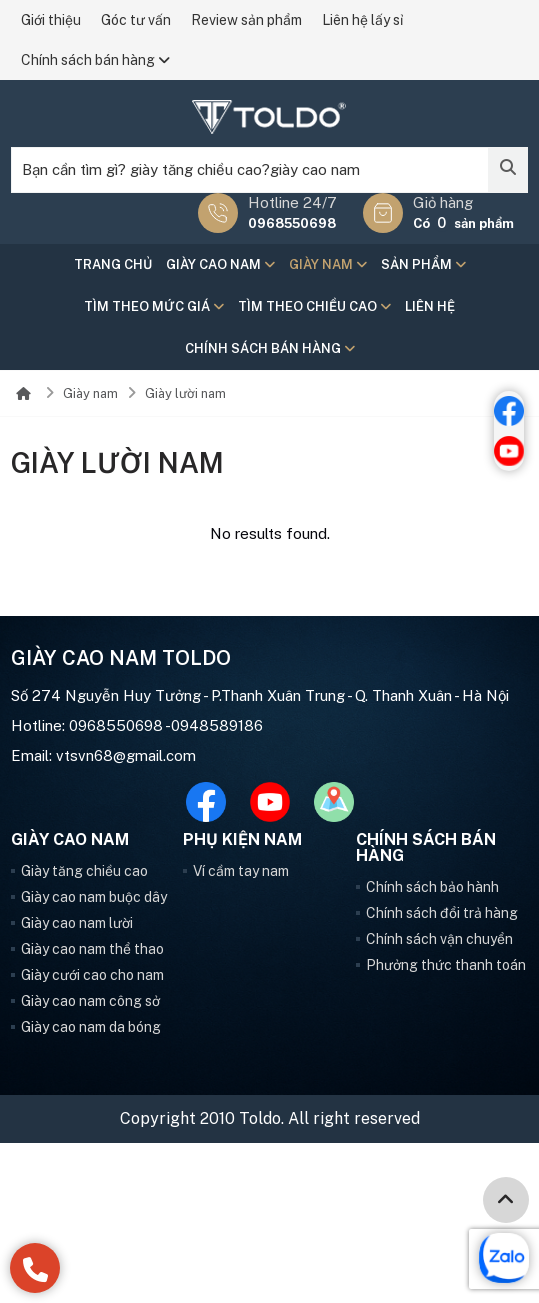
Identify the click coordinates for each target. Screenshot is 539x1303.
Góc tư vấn (136, 20)
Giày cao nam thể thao (92, 949)
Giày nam (328, 264)
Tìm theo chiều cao (314, 306)
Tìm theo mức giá (154, 306)
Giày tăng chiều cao (84, 871)
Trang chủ (113, 264)
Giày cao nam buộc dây (94, 897)
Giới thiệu (51, 20)
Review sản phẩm (246, 20)
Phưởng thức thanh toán (446, 965)
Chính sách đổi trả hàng (442, 913)
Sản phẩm (423, 264)
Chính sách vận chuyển (439, 939)
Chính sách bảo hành (432, 887)
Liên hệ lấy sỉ (362, 20)
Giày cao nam (220, 264)
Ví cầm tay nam (241, 871)
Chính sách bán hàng (95, 60)
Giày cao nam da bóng (91, 1027)
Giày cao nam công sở (90, 1001)
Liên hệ (430, 306)
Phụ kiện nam (242, 840)
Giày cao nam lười (77, 923)
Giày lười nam (185, 393)
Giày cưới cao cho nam (92, 975)
